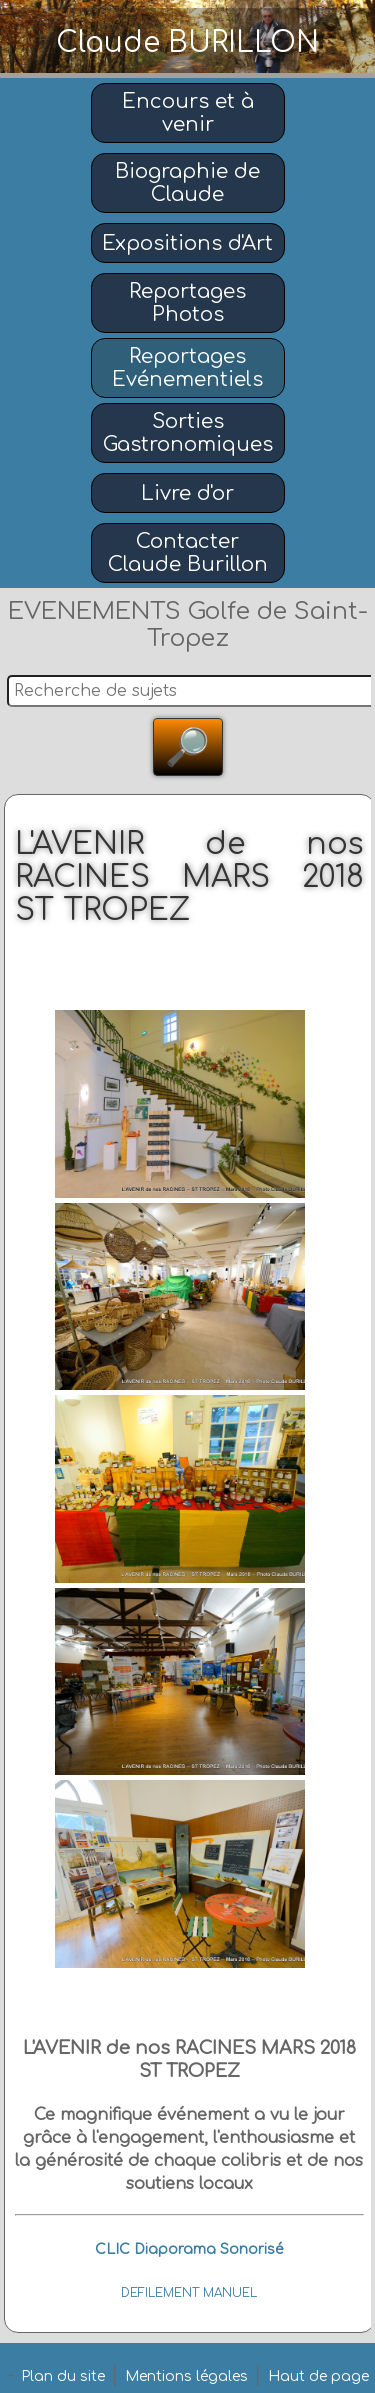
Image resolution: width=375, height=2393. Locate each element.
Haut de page (318, 2376)
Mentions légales (186, 2376)
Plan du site (63, 2376)
